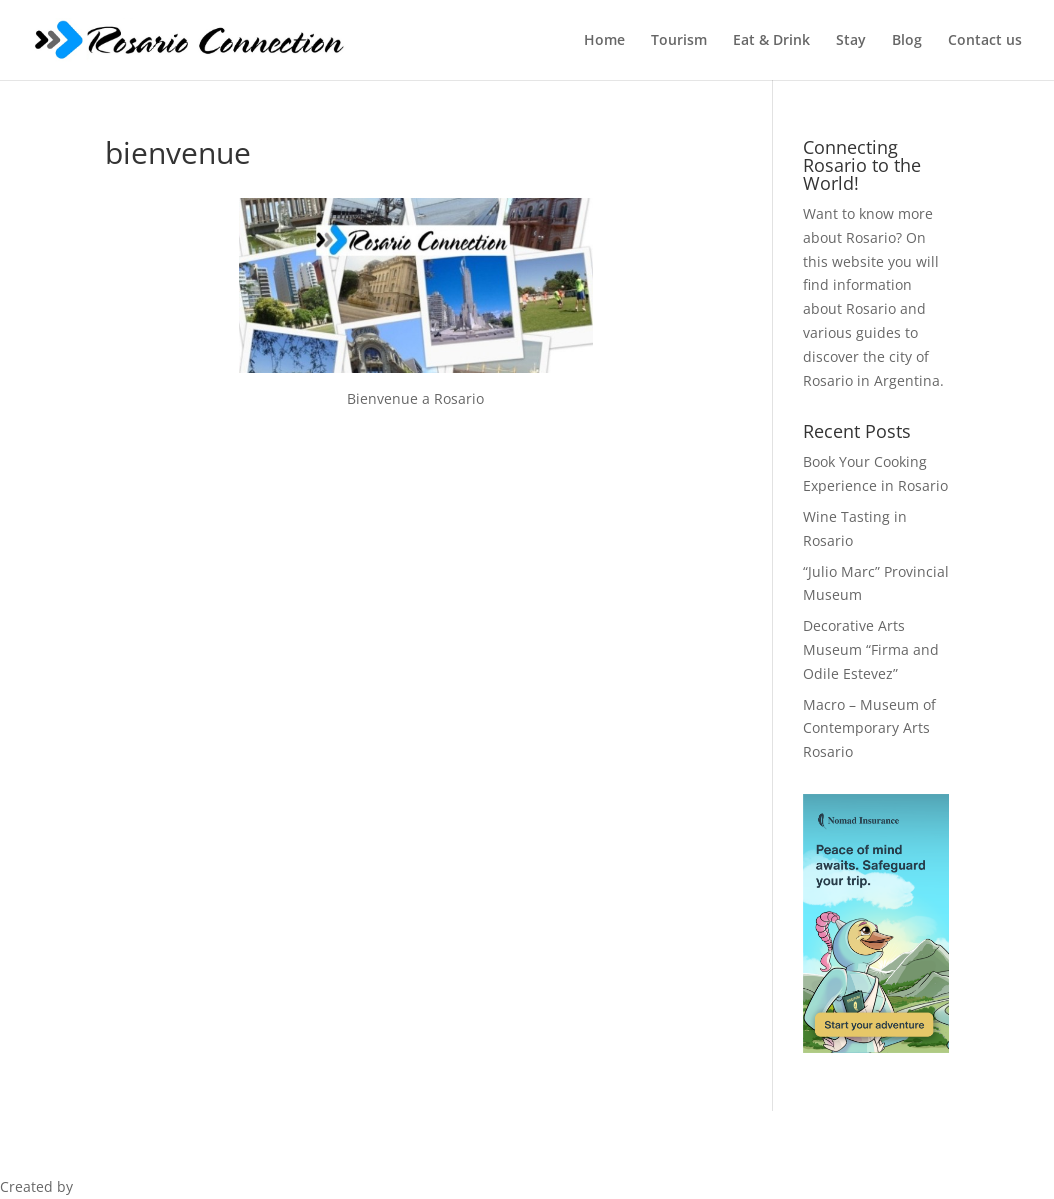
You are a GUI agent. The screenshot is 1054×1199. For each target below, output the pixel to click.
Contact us (985, 41)
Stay (851, 41)
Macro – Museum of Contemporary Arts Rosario (869, 728)
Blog (907, 41)
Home (604, 41)
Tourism (679, 41)
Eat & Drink (771, 41)
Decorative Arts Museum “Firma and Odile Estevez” (871, 649)
